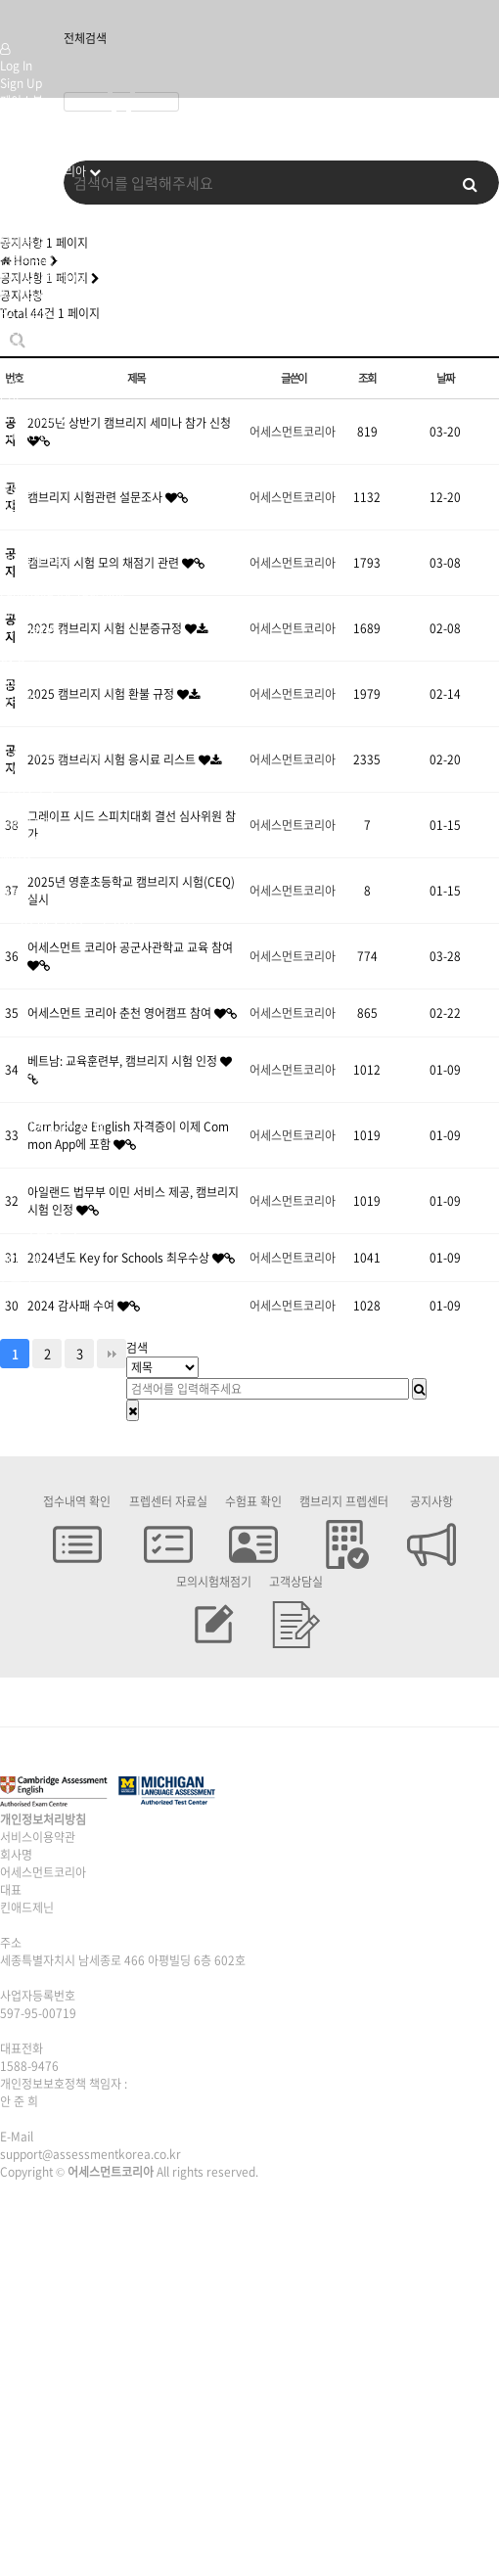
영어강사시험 (32, 559)
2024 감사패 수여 (72, 1305)
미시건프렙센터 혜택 (50, 752)
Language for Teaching (62, 594)
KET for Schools (42, 330)
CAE (11, 382)
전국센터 (21, 700)
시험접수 (21, 805)
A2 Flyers (25, 312)
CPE (11, 400)
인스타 (16, 118)
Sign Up (21, 83)
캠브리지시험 (32, 259)
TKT (11, 576)
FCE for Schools (42, 365)
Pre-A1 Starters (42, 277)
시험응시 (21, 788)
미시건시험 (27, 224)
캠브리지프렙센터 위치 (55, 735)
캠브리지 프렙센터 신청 (56, 717)
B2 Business (33, 647)
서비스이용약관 (37, 1837)
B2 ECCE (23, 523)
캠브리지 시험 (34, 206)
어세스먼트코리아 (43, 171)
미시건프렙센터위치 (48, 770)
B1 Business (33, 629)
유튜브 (16, 136)
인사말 (16, 189)
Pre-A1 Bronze (39, 435)
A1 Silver (23, 453)
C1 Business (33, 664)
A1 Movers (28, 294)
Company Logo (23, 19)
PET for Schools (42, 347)
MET (11, 506)
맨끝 (111, 1353)
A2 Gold (20, 471)
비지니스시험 (32, 612)
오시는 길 (23, 242)
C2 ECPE (23, 541)
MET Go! (22, 488)
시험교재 (21, 841)
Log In (16, 65)
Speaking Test (38, 682)
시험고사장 (27, 823)
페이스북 (21, 101)
